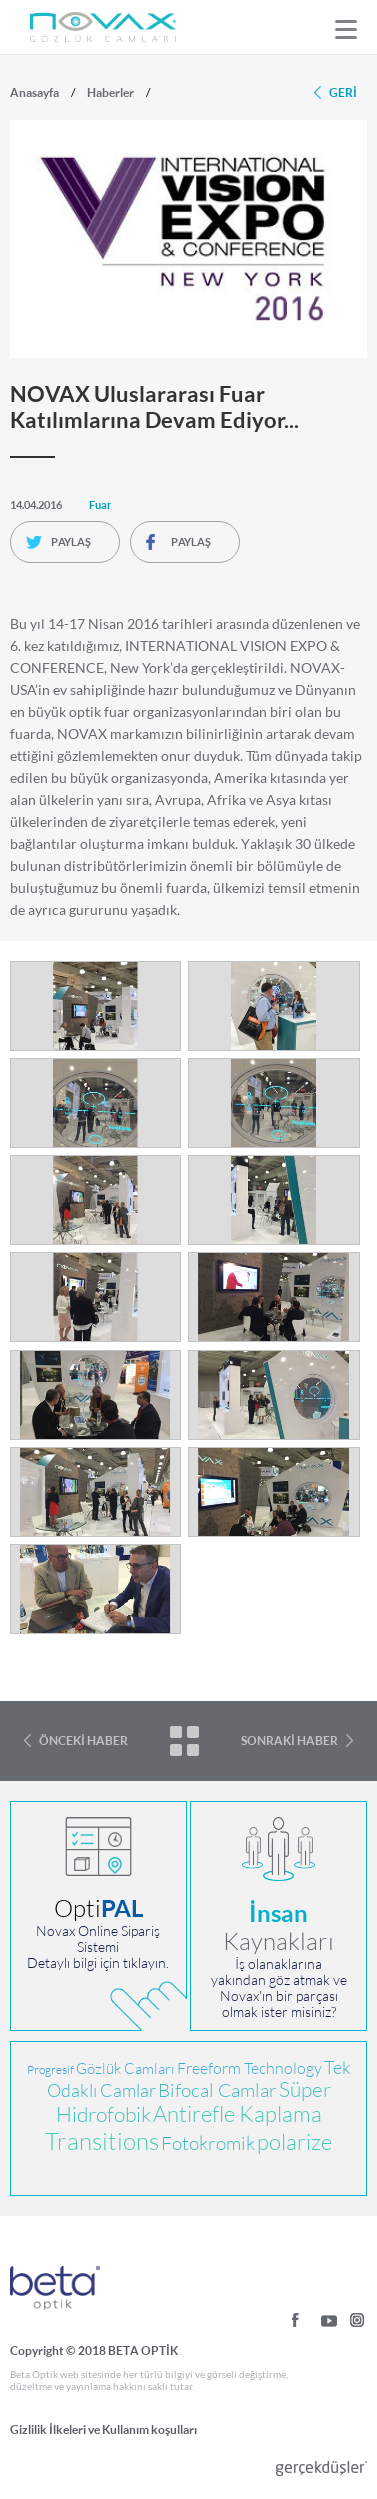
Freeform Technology (249, 2068)
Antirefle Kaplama (237, 2114)
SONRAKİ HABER (289, 1740)
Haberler (110, 92)
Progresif (50, 2070)
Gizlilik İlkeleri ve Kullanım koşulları (103, 2429)
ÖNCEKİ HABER (83, 1740)
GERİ (343, 92)
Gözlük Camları (125, 2068)
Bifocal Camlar (217, 2090)
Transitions (102, 2141)
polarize (294, 2142)
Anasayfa (34, 92)
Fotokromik (208, 2143)
